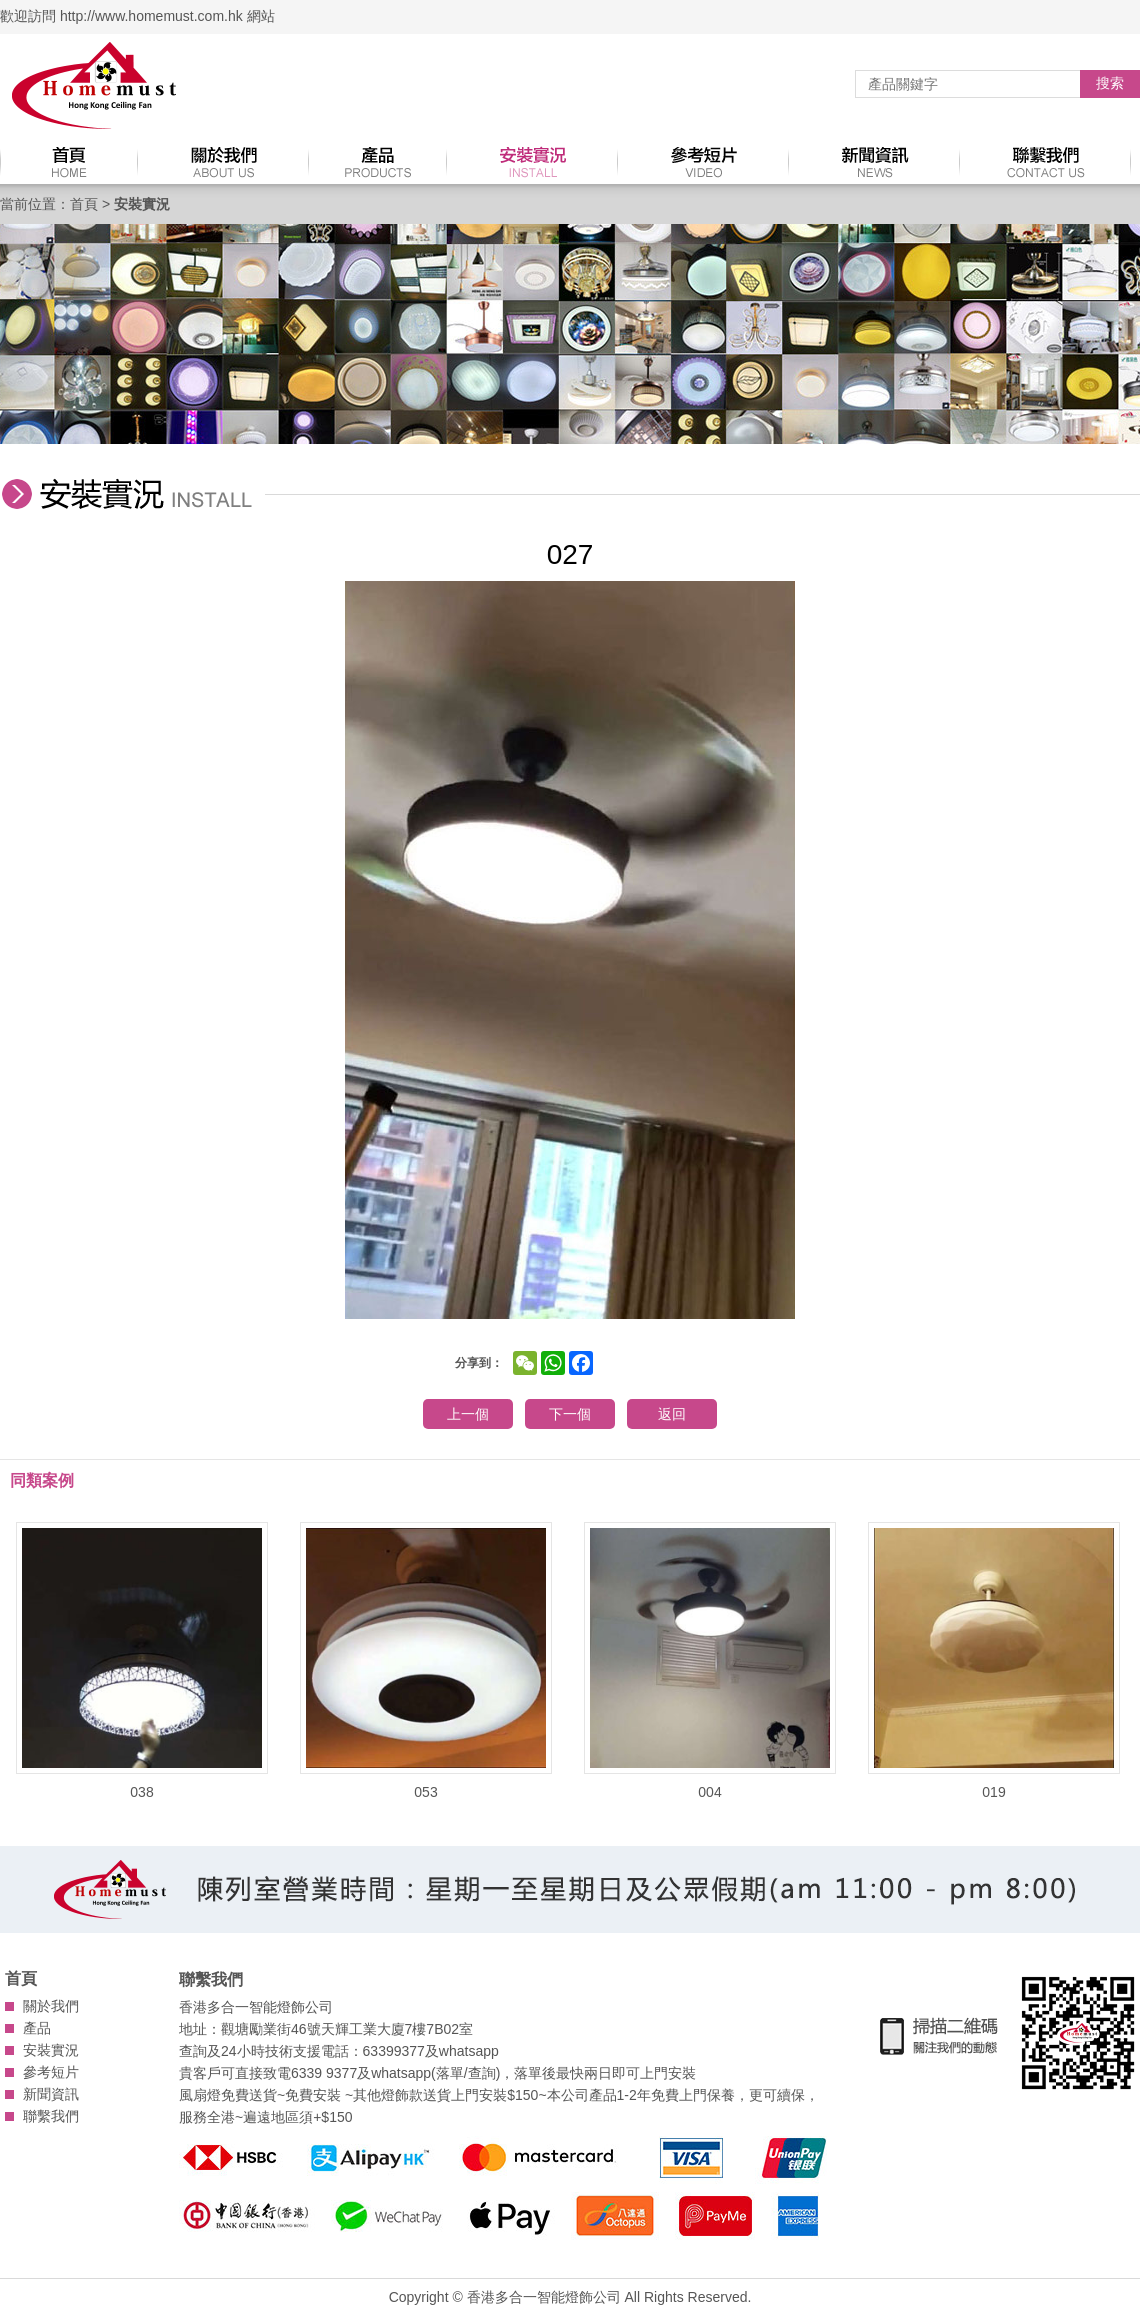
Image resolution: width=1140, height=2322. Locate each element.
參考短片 (51, 2072)
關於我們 (51, 2006)
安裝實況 (51, 2050)
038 (142, 1661)
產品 (37, 2028)
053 (426, 1661)
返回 (672, 1414)
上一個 (468, 1414)
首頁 (84, 204)
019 (994, 1661)
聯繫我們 (51, 2116)
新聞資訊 (51, 2094)
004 (710, 1661)
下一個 (570, 1414)
